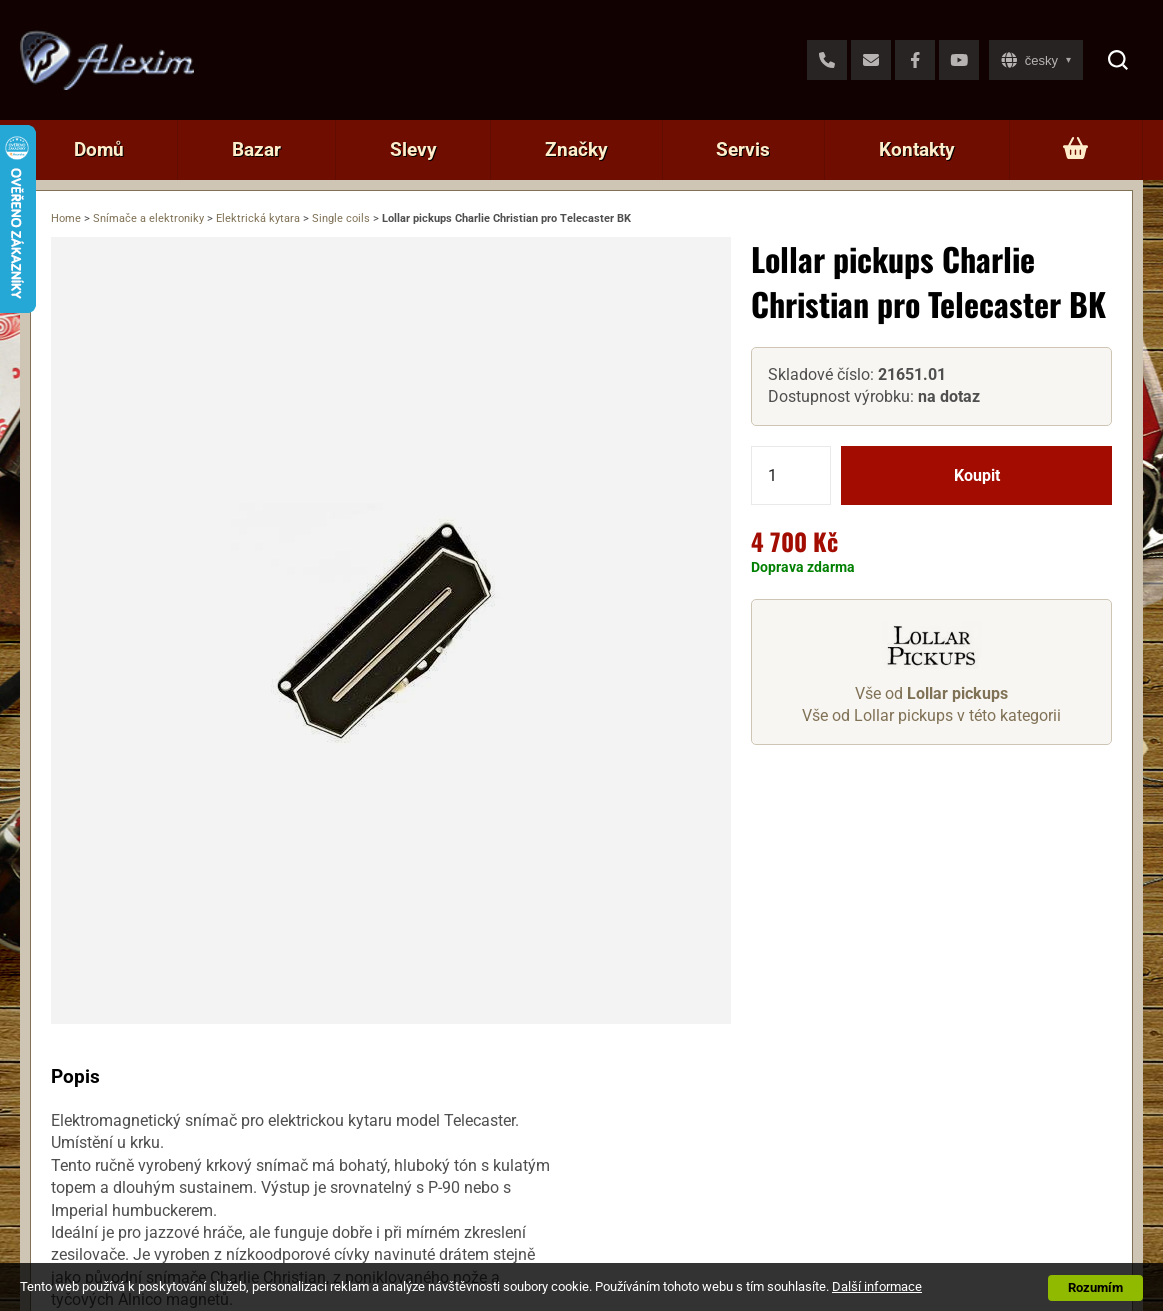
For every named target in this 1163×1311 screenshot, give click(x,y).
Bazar (256, 149)
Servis (743, 149)
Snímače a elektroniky (148, 218)
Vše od (931, 693)
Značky (576, 149)
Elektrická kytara (258, 218)
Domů (99, 149)
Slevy (413, 149)
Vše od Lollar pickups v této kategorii (931, 715)
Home (66, 218)
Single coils (341, 218)
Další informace (877, 1286)
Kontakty (917, 149)
